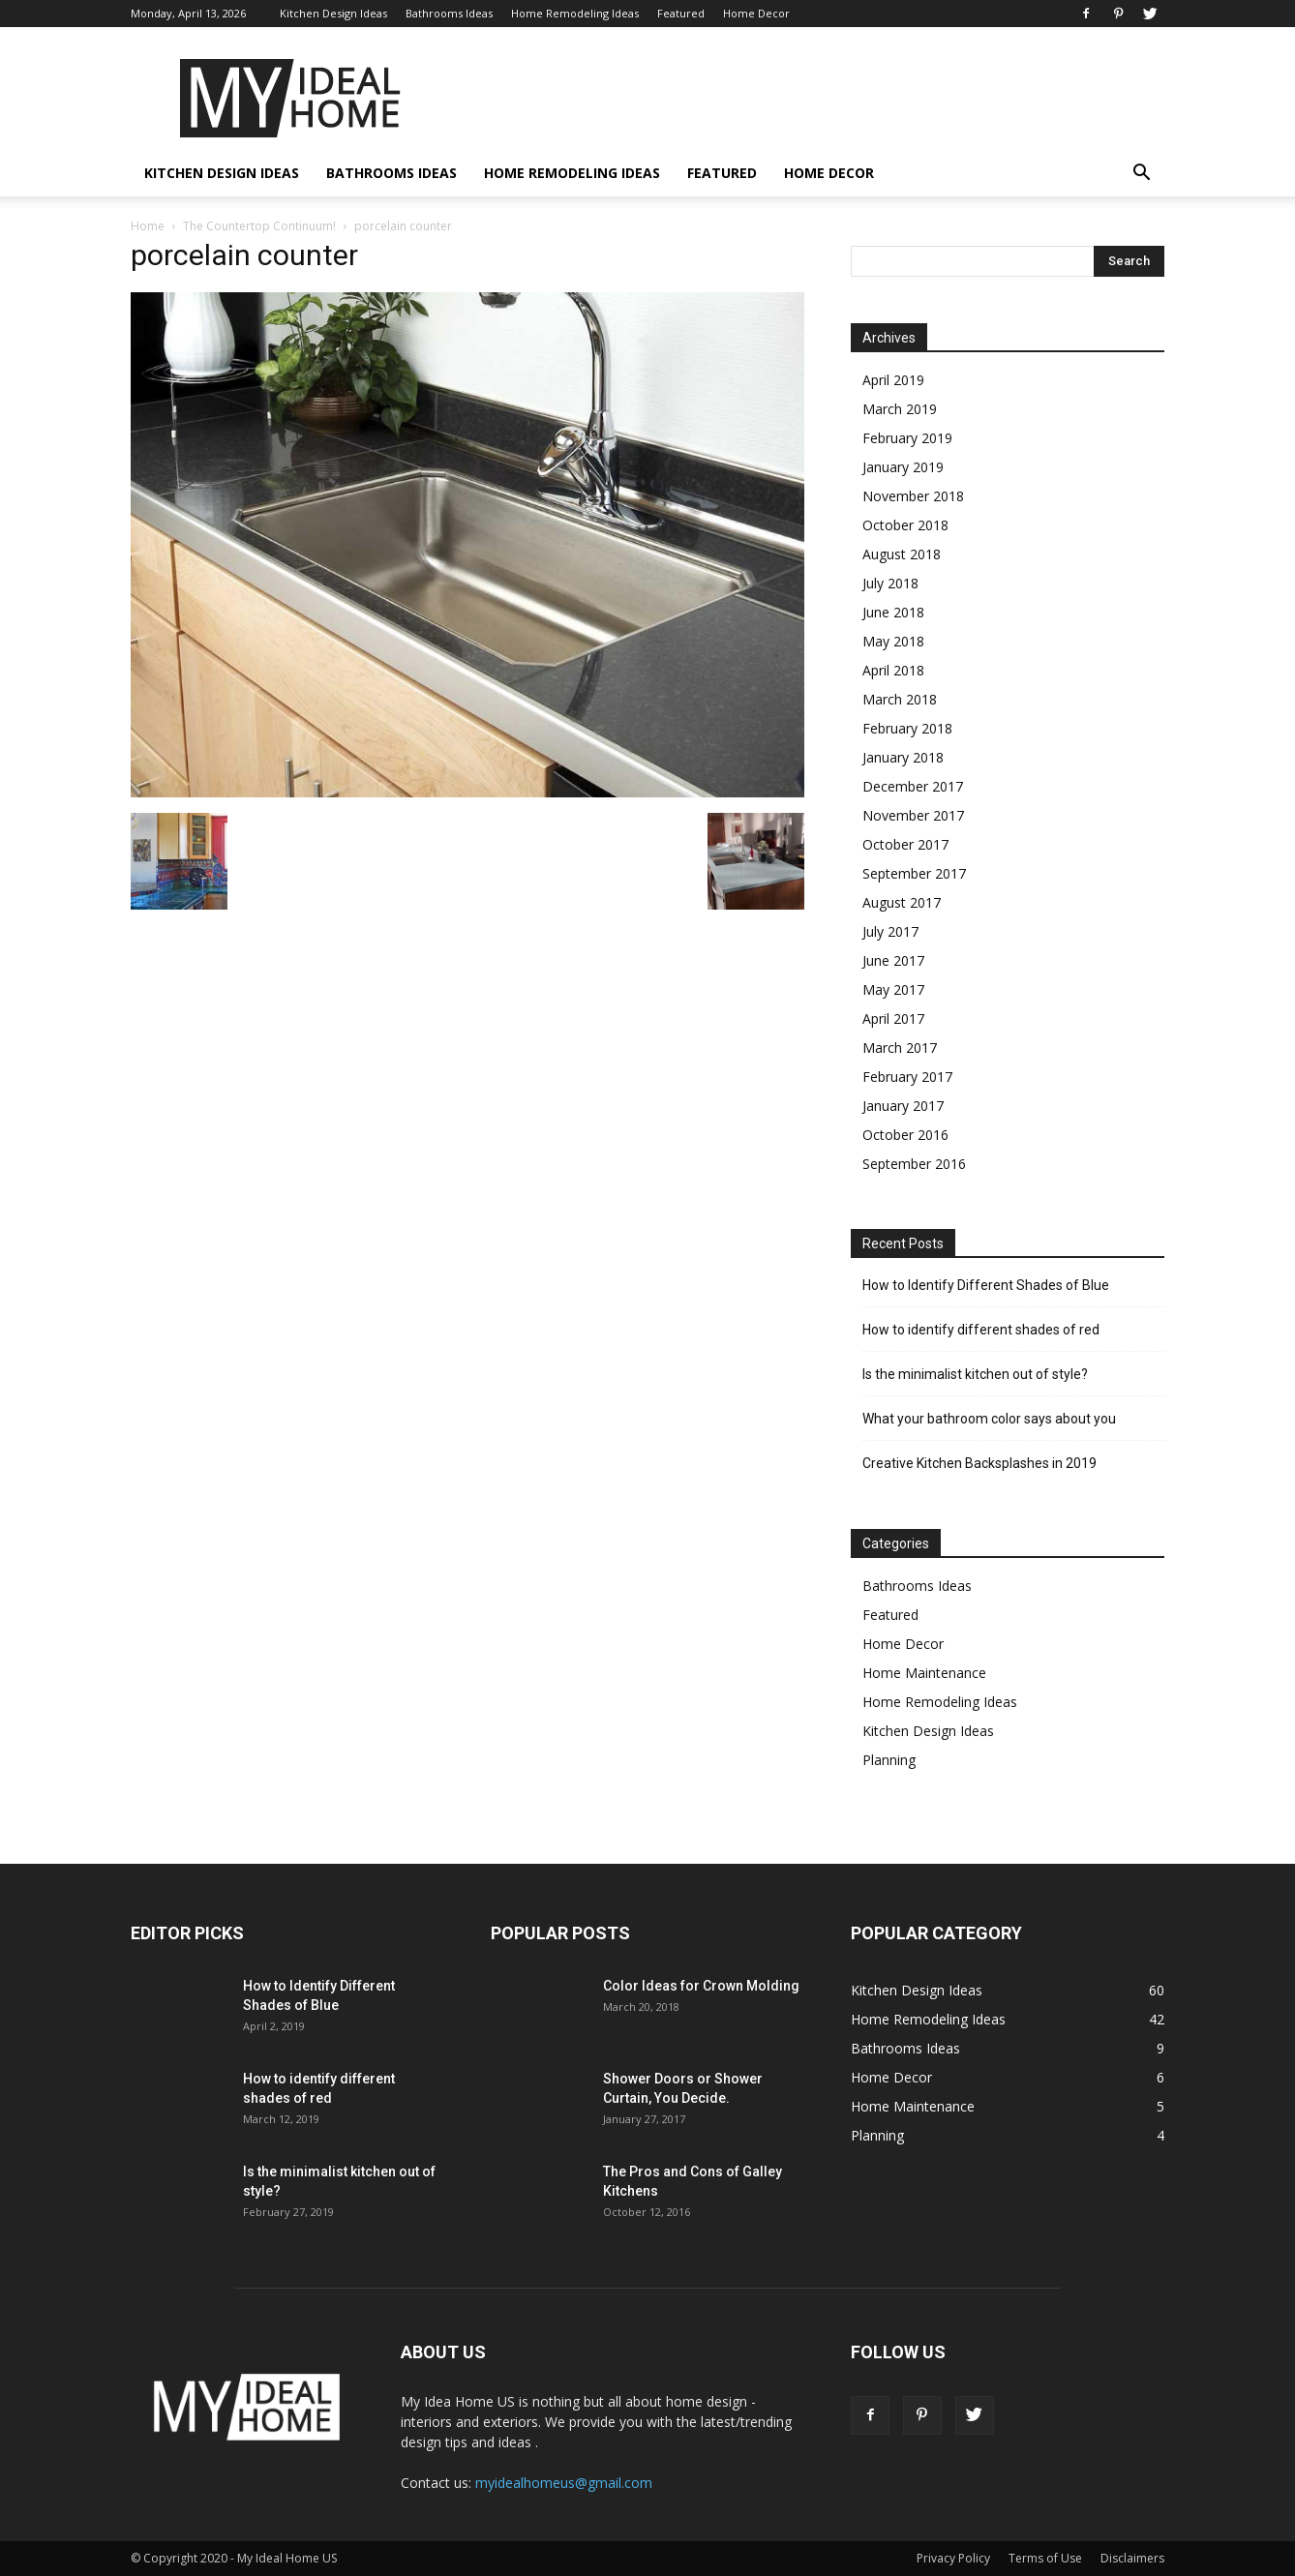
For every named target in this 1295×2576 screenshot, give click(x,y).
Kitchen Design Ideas (333, 13)
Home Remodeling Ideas (575, 13)
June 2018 (893, 612)
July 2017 (890, 931)
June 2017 (893, 960)
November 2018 (913, 496)
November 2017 (913, 815)
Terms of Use (1045, 2558)
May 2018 (893, 641)
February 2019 (907, 438)
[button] (1141, 174)
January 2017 (903, 1105)
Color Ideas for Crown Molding (701, 1985)
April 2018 (893, 670)
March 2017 (899, 1047)
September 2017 (914, 873)
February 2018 (907, 728)
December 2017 (912, 786)
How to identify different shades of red (980, 1329)
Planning (889, 1760)
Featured (681, 13)
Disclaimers (1132, 2558)
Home (148, 226)
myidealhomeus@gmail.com (563, 2482)
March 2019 (899, 409)
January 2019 (903, 467)
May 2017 (893, 989)
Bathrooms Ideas (449, 13)
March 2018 (899, 699)
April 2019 (893, 380)
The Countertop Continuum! (259, 226)
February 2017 (907, 1076)
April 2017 (893, 1018)
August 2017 (901, 902)
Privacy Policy (953, 2558)
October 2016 (905, 1134)
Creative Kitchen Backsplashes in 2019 (979, 1463)
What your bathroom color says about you (989, 1418)
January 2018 (903, 757)
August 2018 (901, 554)
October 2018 (905, 525)
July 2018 (890, 583)
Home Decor (756, 13)
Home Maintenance (924, 1672)
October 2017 (905, 844)
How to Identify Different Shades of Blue (985, 1285)
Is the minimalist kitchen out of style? (975, 1374)
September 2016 (914, 1163)
